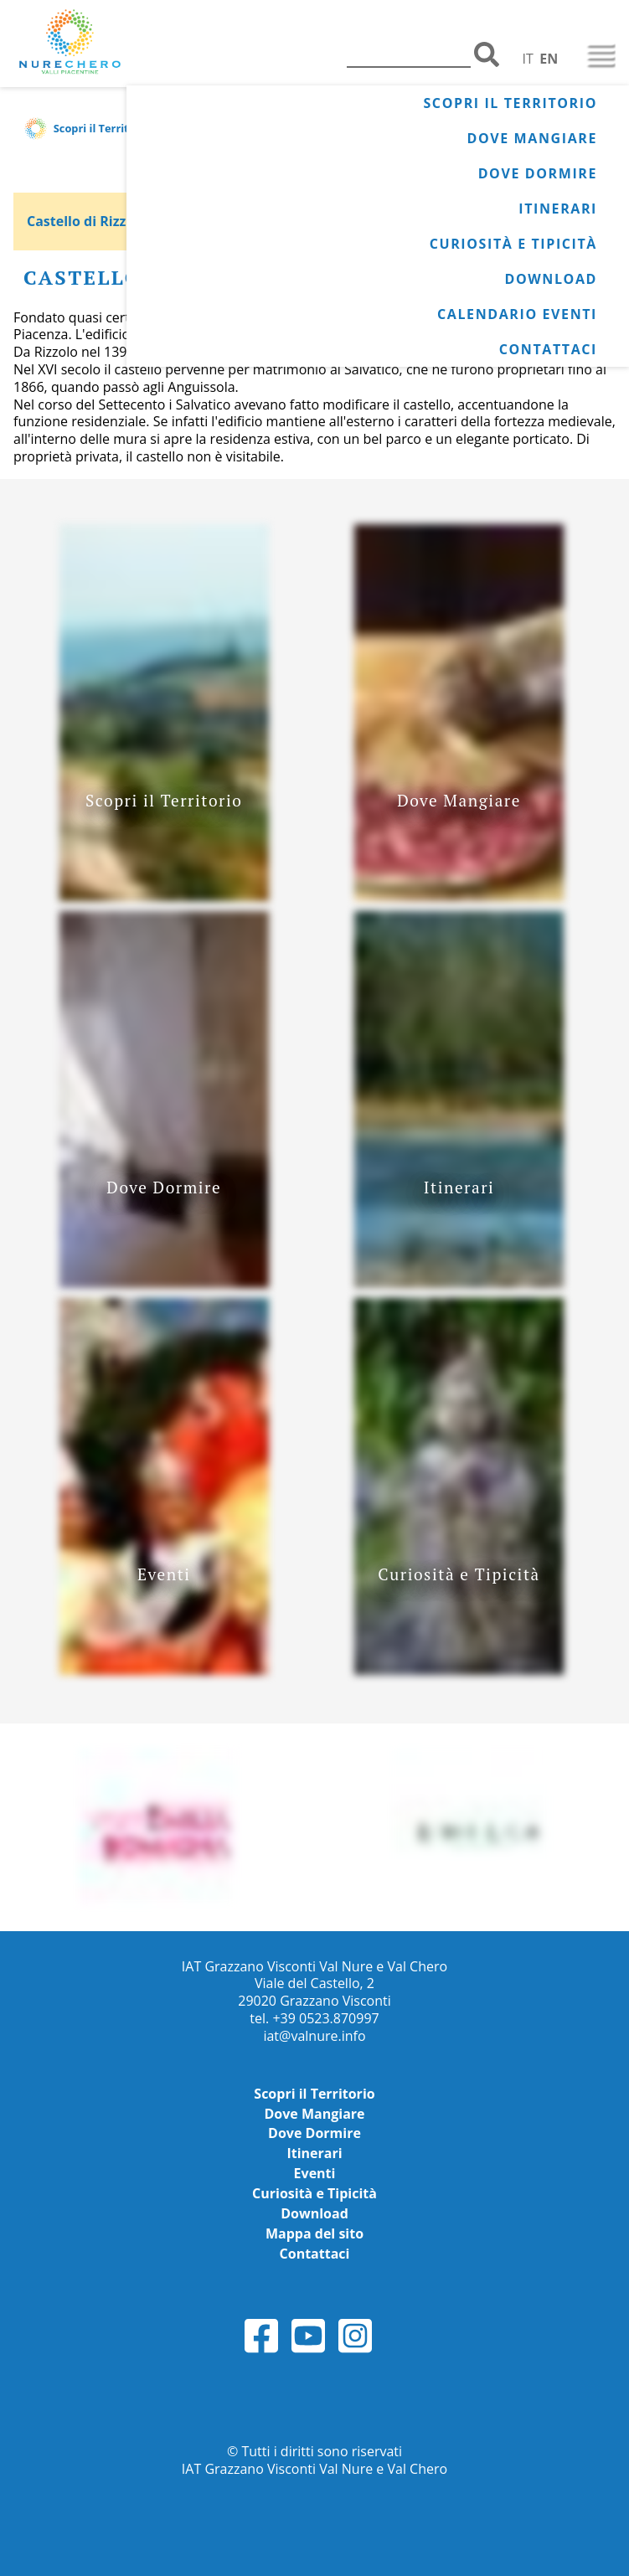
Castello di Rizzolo (87, 221)
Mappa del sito (314, 2233)
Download (550, 279)
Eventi (315, 2173)
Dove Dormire (537, 173)
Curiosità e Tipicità (513, 243)
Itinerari (557, 208)
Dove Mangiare (532, 138)
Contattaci (548, 349)
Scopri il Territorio (510, 103)
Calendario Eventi (517, 314)
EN (548, 58)
